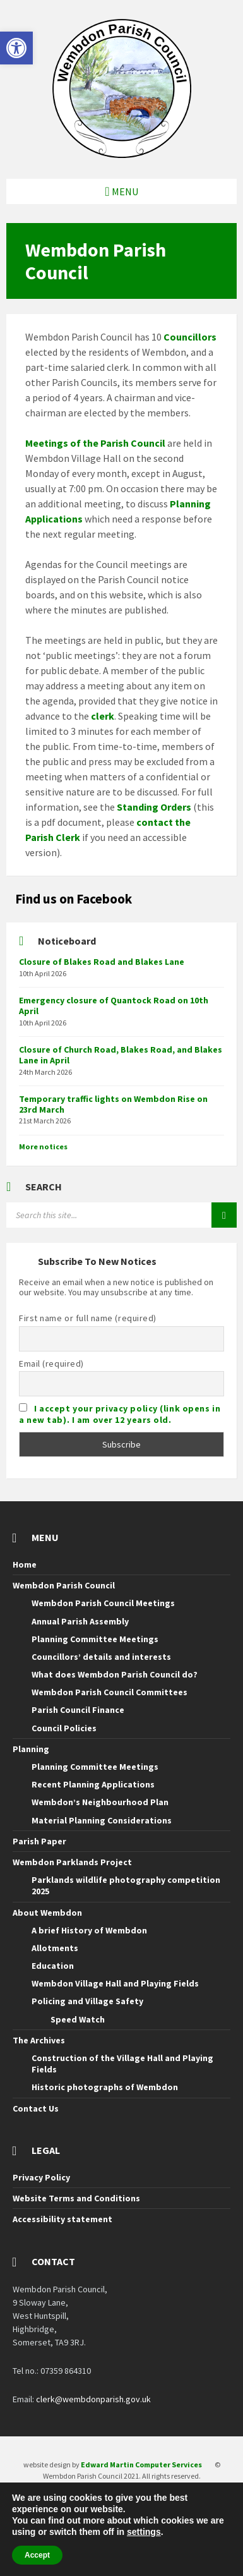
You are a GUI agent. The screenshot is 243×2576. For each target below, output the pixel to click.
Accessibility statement (62, 2219)
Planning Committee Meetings (95, 1639)
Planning (31, 1749)
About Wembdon (47, 1912)
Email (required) (51, 1363)
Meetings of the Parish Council (95, 443)
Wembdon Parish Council (64, 1585)
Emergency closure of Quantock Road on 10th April (113, 1006)
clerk (102, 716)
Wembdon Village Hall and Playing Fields (115, 1983)
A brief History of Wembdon (89, 1930)
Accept (37, 2555)
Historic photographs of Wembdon (105, 2087)
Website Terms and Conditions (76, 2198)
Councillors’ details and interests (101, 1656)
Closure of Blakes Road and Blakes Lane (101, 961)
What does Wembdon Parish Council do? (115, 1674)
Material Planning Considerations (102, 1820)
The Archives (39, 2040)
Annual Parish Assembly (80, 1621)
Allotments (55, 1948)
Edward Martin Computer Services (141, 2464)
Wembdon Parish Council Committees (109, 1692)
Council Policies (64, 1728)
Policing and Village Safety (87, 2001)
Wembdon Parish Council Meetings (103, 1603)
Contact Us (36, 2108)
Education (53, 1965)
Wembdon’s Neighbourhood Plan (100, 1802)
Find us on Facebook (73, 898)
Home (25, 1564)
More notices (43, 1146)
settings (144, 2532)
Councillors (189, 336)
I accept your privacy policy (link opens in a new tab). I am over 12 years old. (119, 1414)
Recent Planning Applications (93, 1784)
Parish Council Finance (78, 1709)
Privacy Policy (41, 2177)
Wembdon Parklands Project (72, 1862)
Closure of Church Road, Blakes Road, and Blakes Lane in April (120, 1055)
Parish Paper (39, 1841)
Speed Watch (77, 2019)
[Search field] (121, 1215)
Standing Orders (154, 807)
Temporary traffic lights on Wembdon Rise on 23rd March (113, 1104)
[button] (16, 48)
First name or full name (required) (88, 1318)
